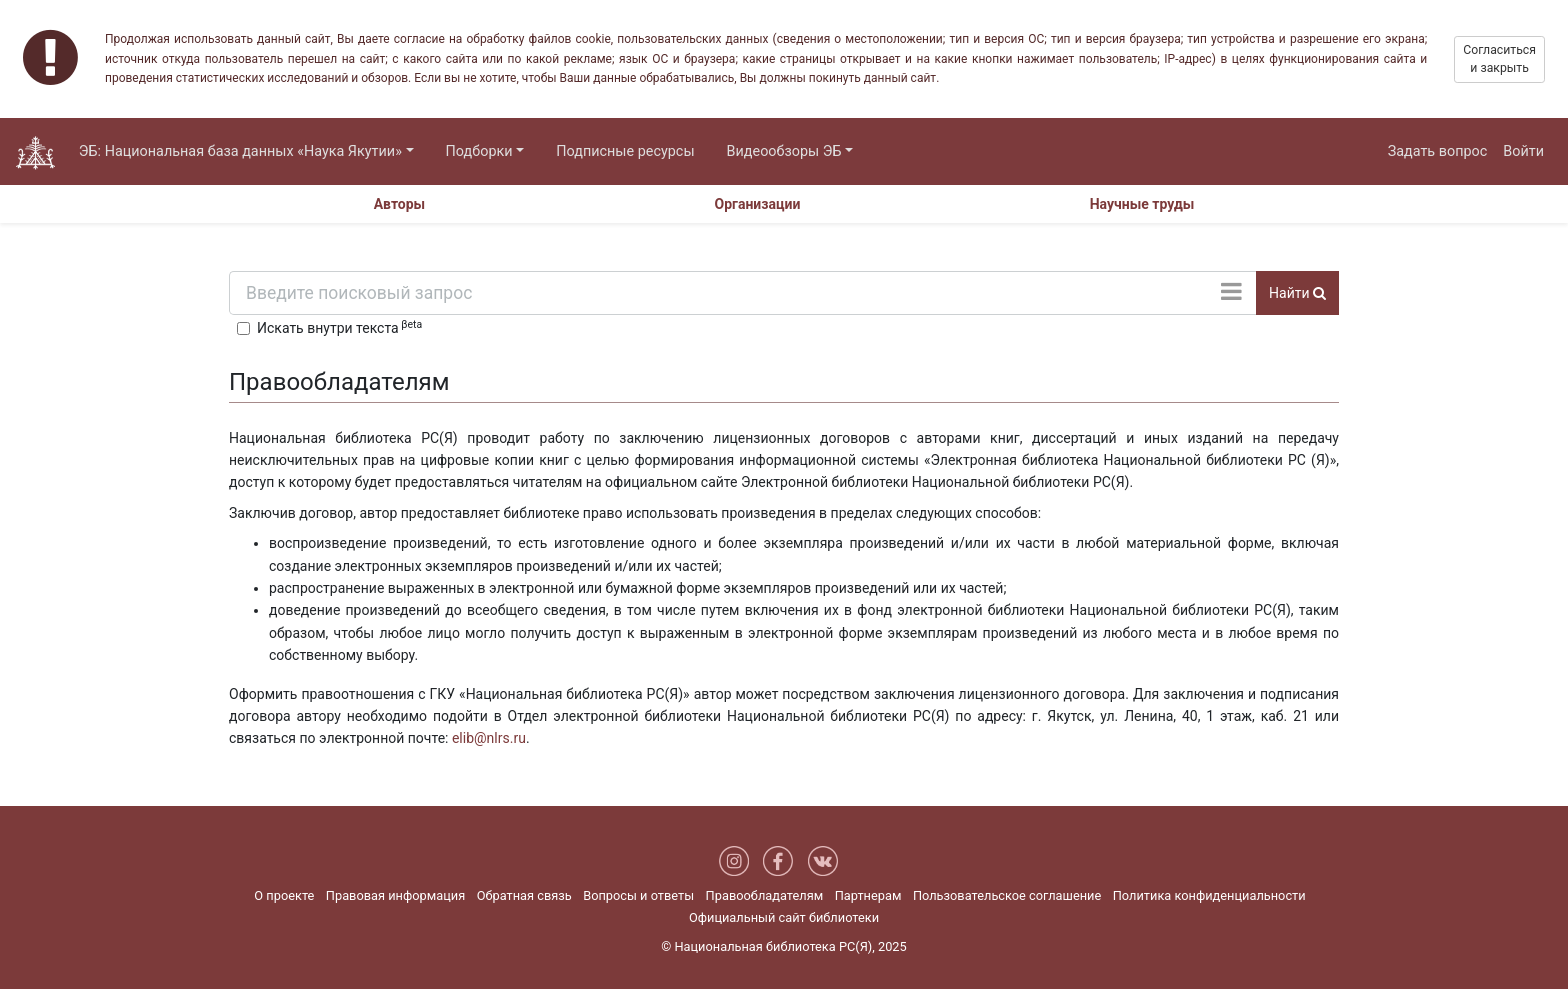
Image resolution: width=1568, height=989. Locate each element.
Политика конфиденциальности (1209, 895)
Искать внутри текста (339, 327)
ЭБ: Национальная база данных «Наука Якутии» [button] (240, 151)
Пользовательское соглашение (1007, 895)
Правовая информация (395, 895)
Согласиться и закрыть (1499, 59)
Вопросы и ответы (638, 895)
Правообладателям (765, 895)
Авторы (400, 204)
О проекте (284, 895)
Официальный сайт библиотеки (784, 917)
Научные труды (1142, 204)
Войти (1523, 151)
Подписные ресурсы (625, 151)
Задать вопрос (1438, 151)
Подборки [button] (479, 151)
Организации (758, 204)
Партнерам (868, 895)
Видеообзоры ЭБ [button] (784, 151)
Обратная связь (524, 895)
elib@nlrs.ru (489, 738)
